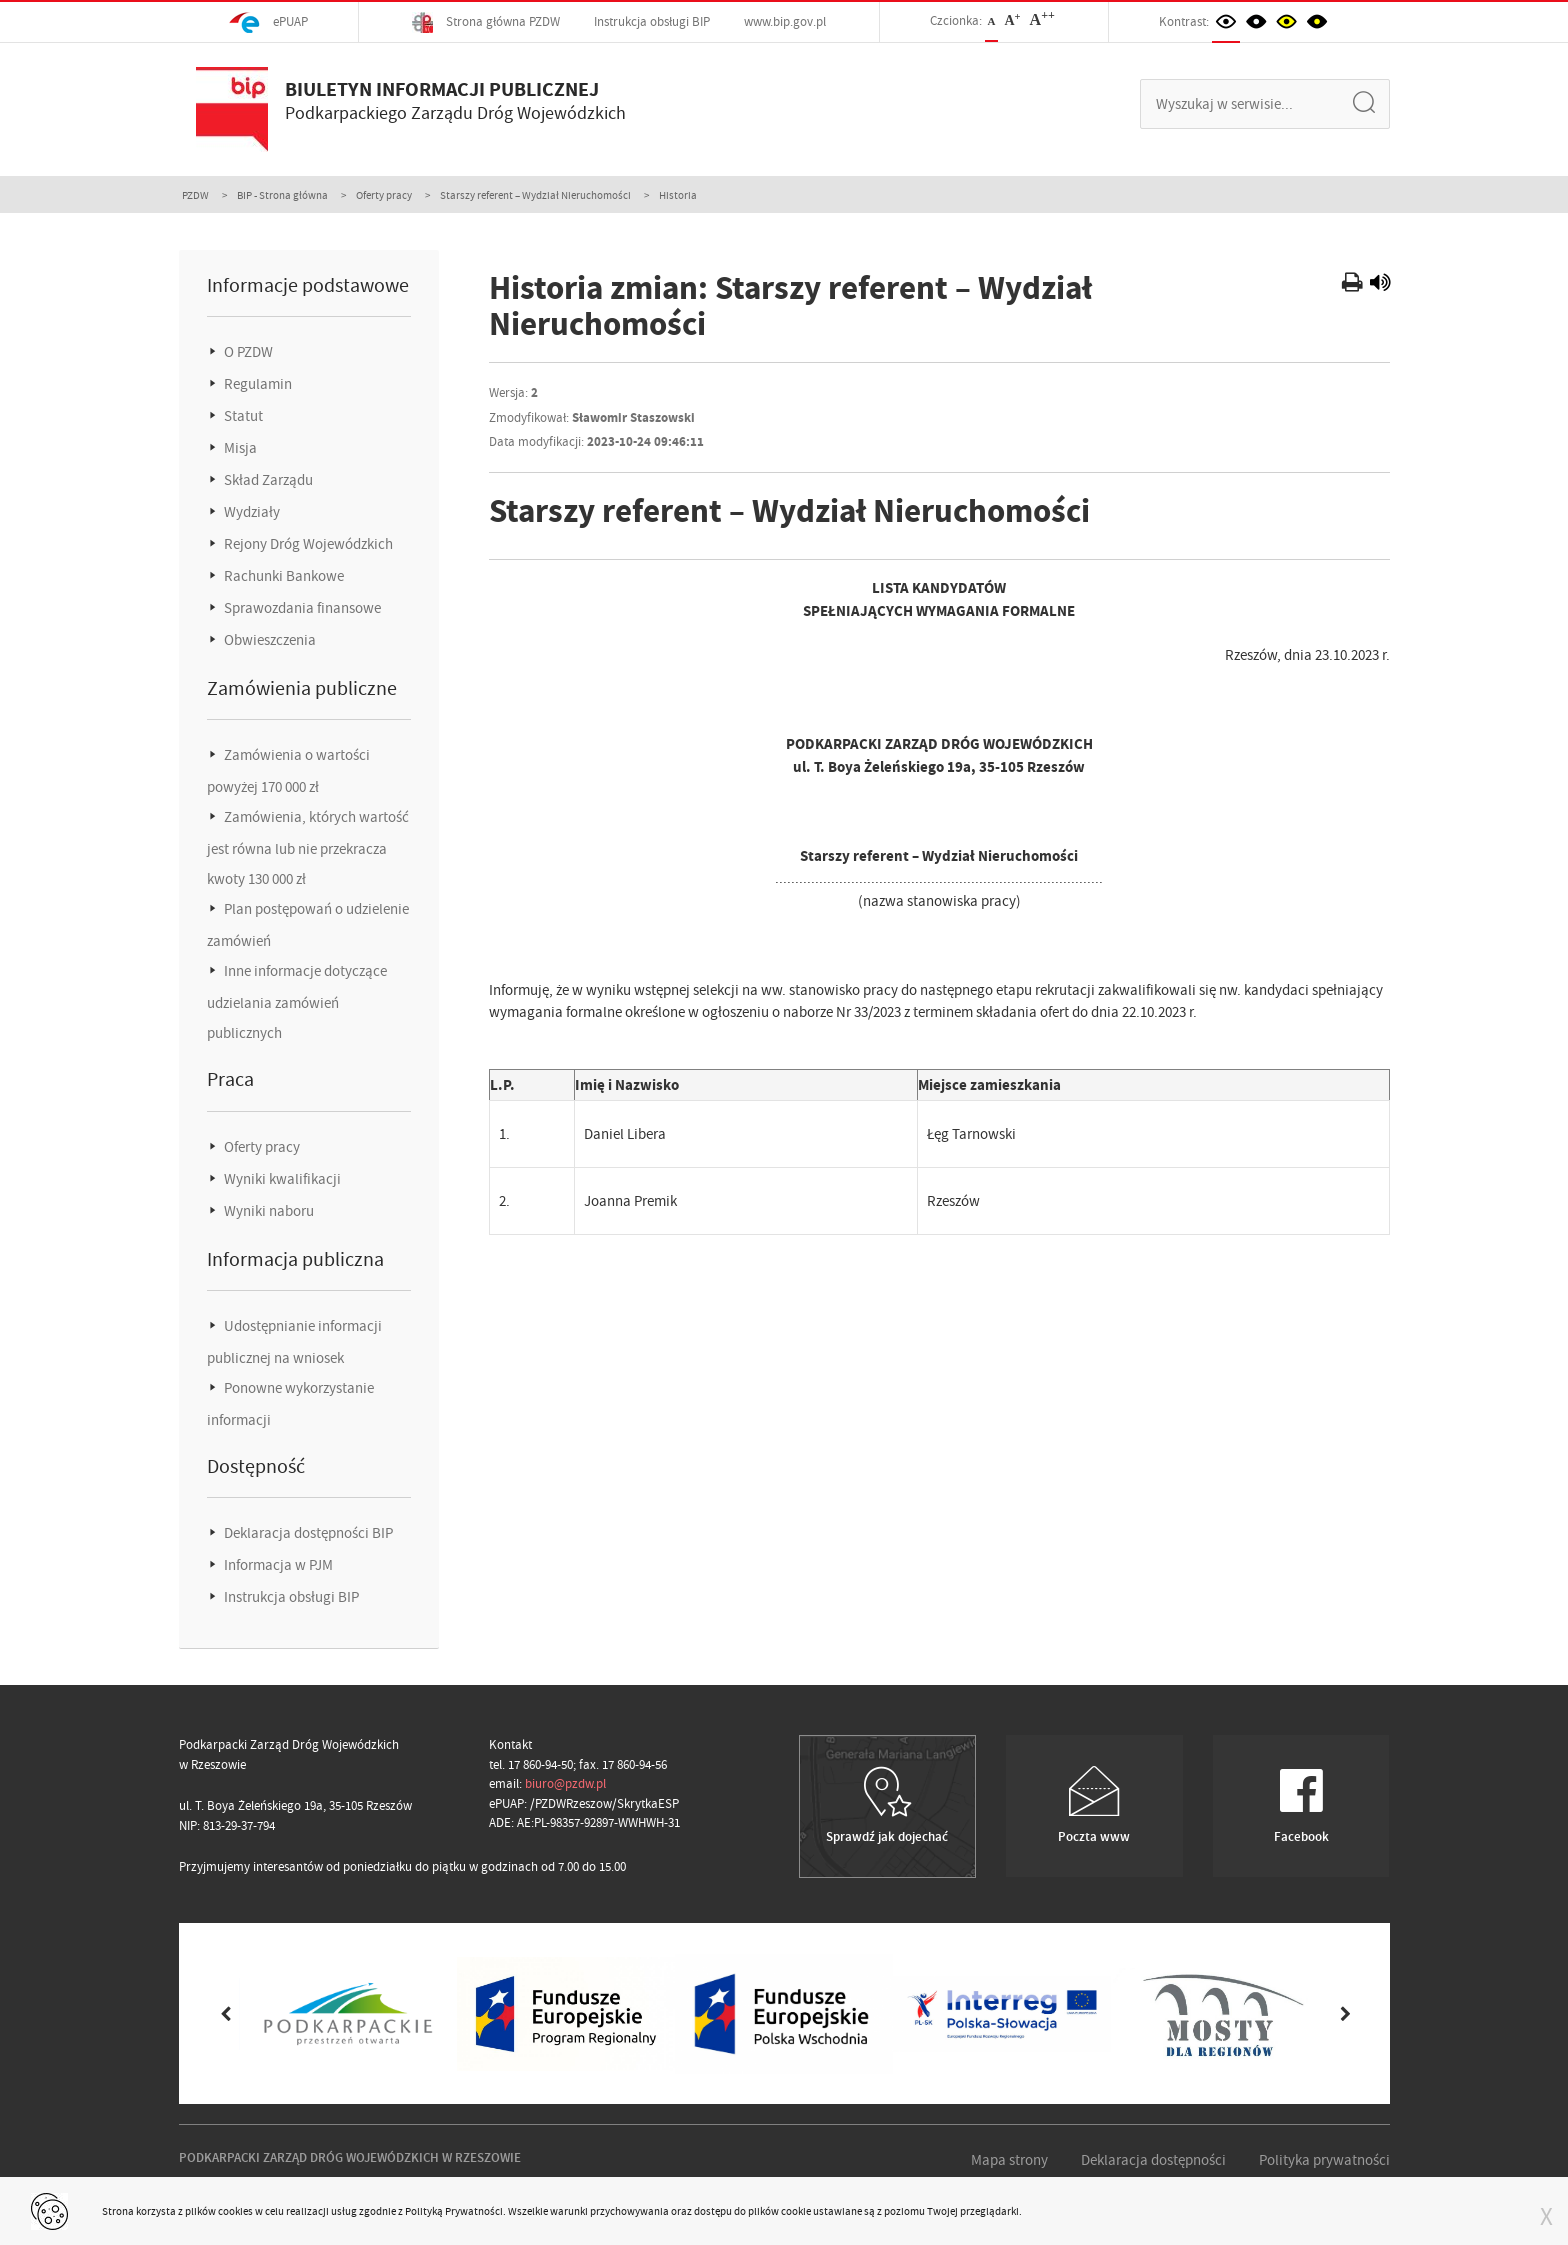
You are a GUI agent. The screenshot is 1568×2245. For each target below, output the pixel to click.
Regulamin (256, 384)
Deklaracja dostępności (1153, 2160)
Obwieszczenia (268, 640)
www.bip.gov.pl (785, 21)
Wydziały (250, 512)
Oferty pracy (384, 195)
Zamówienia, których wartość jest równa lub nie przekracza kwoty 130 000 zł (308, 848)
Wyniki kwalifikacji (281, 1179)
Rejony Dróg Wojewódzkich (307, 544)
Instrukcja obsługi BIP (652, 21)
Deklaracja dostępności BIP (307, 1533)
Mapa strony (1009, 2160)
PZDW (195, 195)
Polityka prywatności (1324, 2160)
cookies (235, 2211)
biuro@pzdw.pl (565, 1783)
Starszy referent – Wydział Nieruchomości (535, 195)
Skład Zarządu (267, 480)
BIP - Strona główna (282, 195)
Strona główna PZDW (486, 22)
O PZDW (247, 352)
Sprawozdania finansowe (301, 608)
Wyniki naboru (267, 1211)
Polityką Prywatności (454, 2211)
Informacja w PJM (277, 1565)
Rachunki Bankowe (282, 576)
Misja (239, 448)
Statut (242, 416)
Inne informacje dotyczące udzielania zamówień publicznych (297, 1002)
